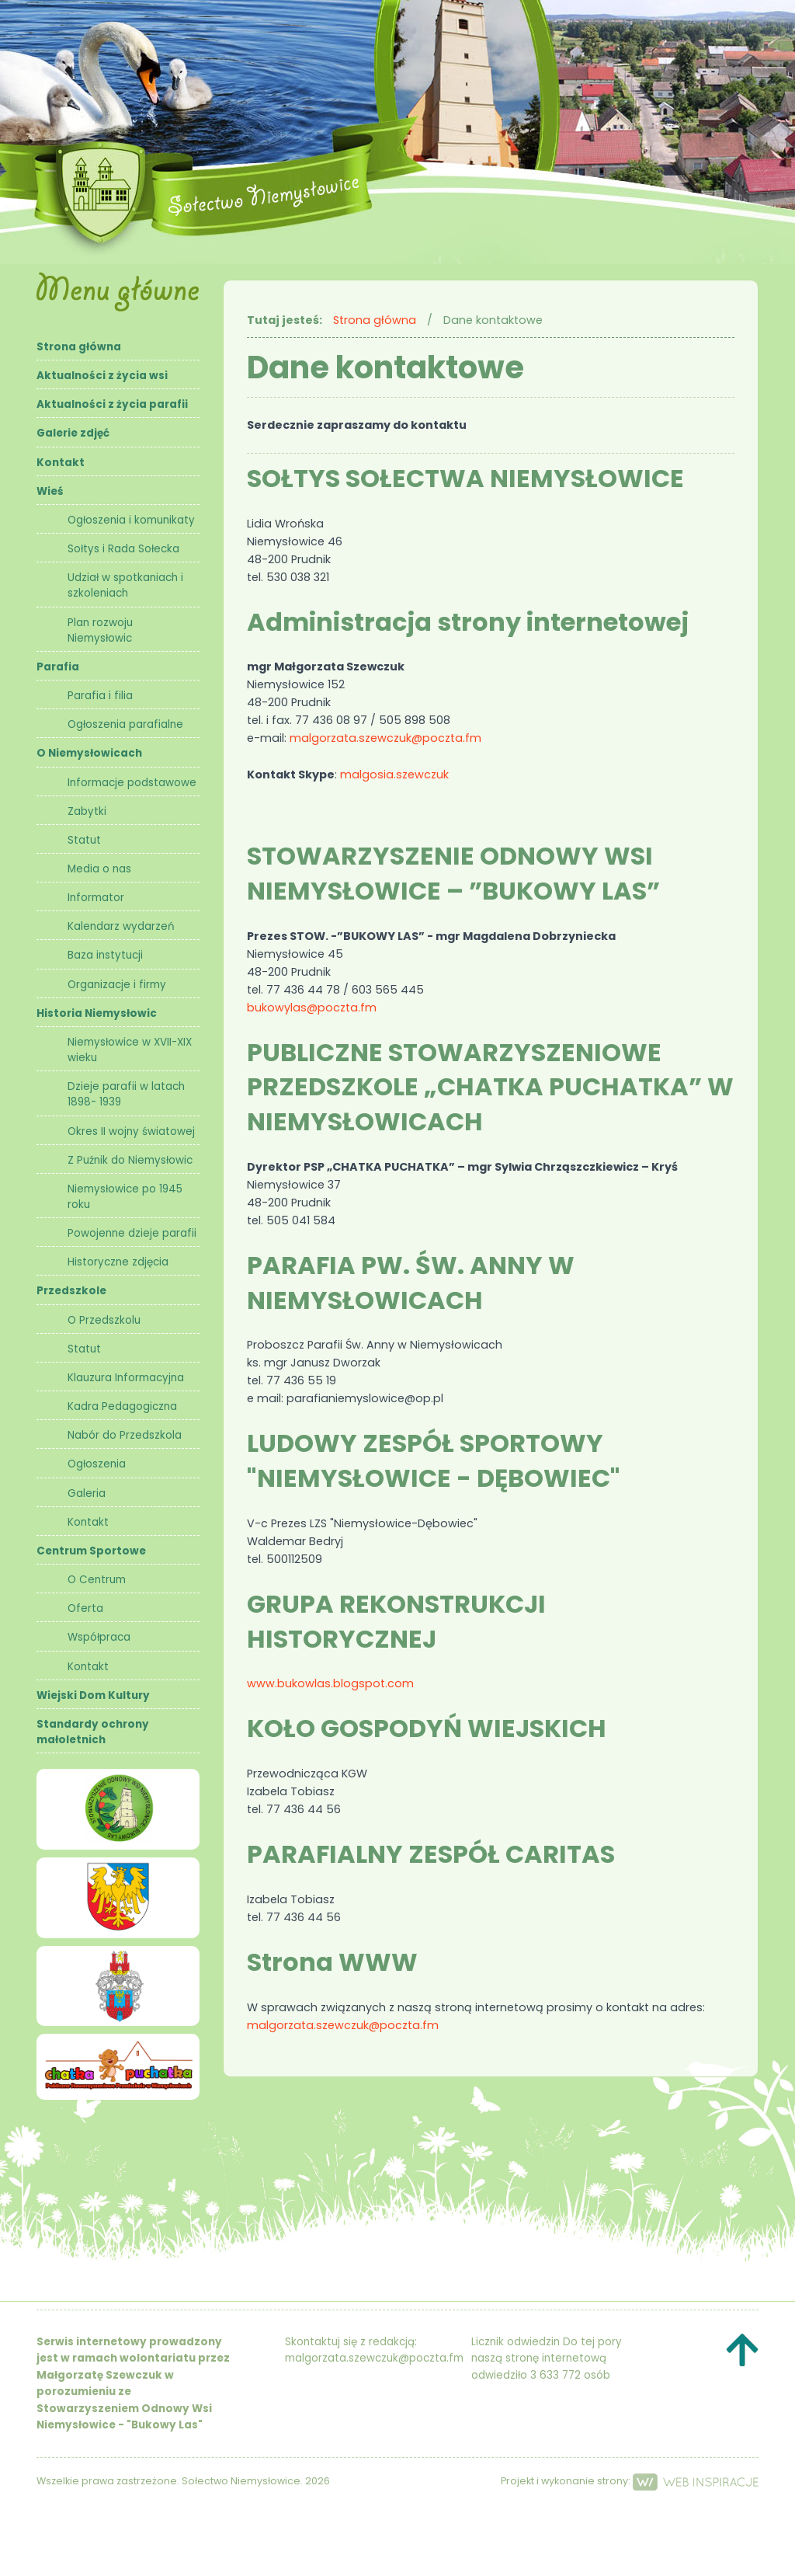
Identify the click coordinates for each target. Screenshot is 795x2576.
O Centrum (97, 1579)
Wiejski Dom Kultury (93, 1695)
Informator (96, 897)
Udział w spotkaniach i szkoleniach (125, 585)
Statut (84, 840)
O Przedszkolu (104, 1320)
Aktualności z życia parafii (112, 404)
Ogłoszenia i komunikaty (131, 520)
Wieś (50, 491)
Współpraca (99, 1637)
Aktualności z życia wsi (102, 375)
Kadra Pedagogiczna (122, 1406)
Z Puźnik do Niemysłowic (130, 1160)
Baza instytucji (105, 955)
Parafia (57, 667)
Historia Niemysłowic (96, 1013)
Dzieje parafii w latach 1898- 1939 (126, 1094)
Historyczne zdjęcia (118, 1262)
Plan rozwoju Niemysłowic (100, 630)
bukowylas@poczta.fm (312, 1007)
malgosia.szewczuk (394, 774)
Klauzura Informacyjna (126, 1377)
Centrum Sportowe (91, 1551)
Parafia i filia (100, 695)
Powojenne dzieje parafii (132, 1233)
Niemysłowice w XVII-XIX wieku (130, 1050)
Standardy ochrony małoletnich (92, 1732)
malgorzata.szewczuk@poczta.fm (385, 738)
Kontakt (60, 462)
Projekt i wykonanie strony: (630, 2480)
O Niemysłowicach (89, 753)
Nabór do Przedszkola (125, 1435)
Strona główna (78, 346)
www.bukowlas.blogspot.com (330, 1683)
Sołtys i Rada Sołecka (123, 548)
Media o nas (99, 869)
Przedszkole (71, 1290)
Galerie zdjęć (72, 433)
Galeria (87, 1493)
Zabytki (87, 811)
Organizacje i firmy (117, 984)
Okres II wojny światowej (131, 1131)
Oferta (85, 1608)
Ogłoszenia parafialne (125, 724)
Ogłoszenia (97, 1464)
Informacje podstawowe (132, 782)
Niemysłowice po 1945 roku (125, 1197)
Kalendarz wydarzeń (121, 926)
